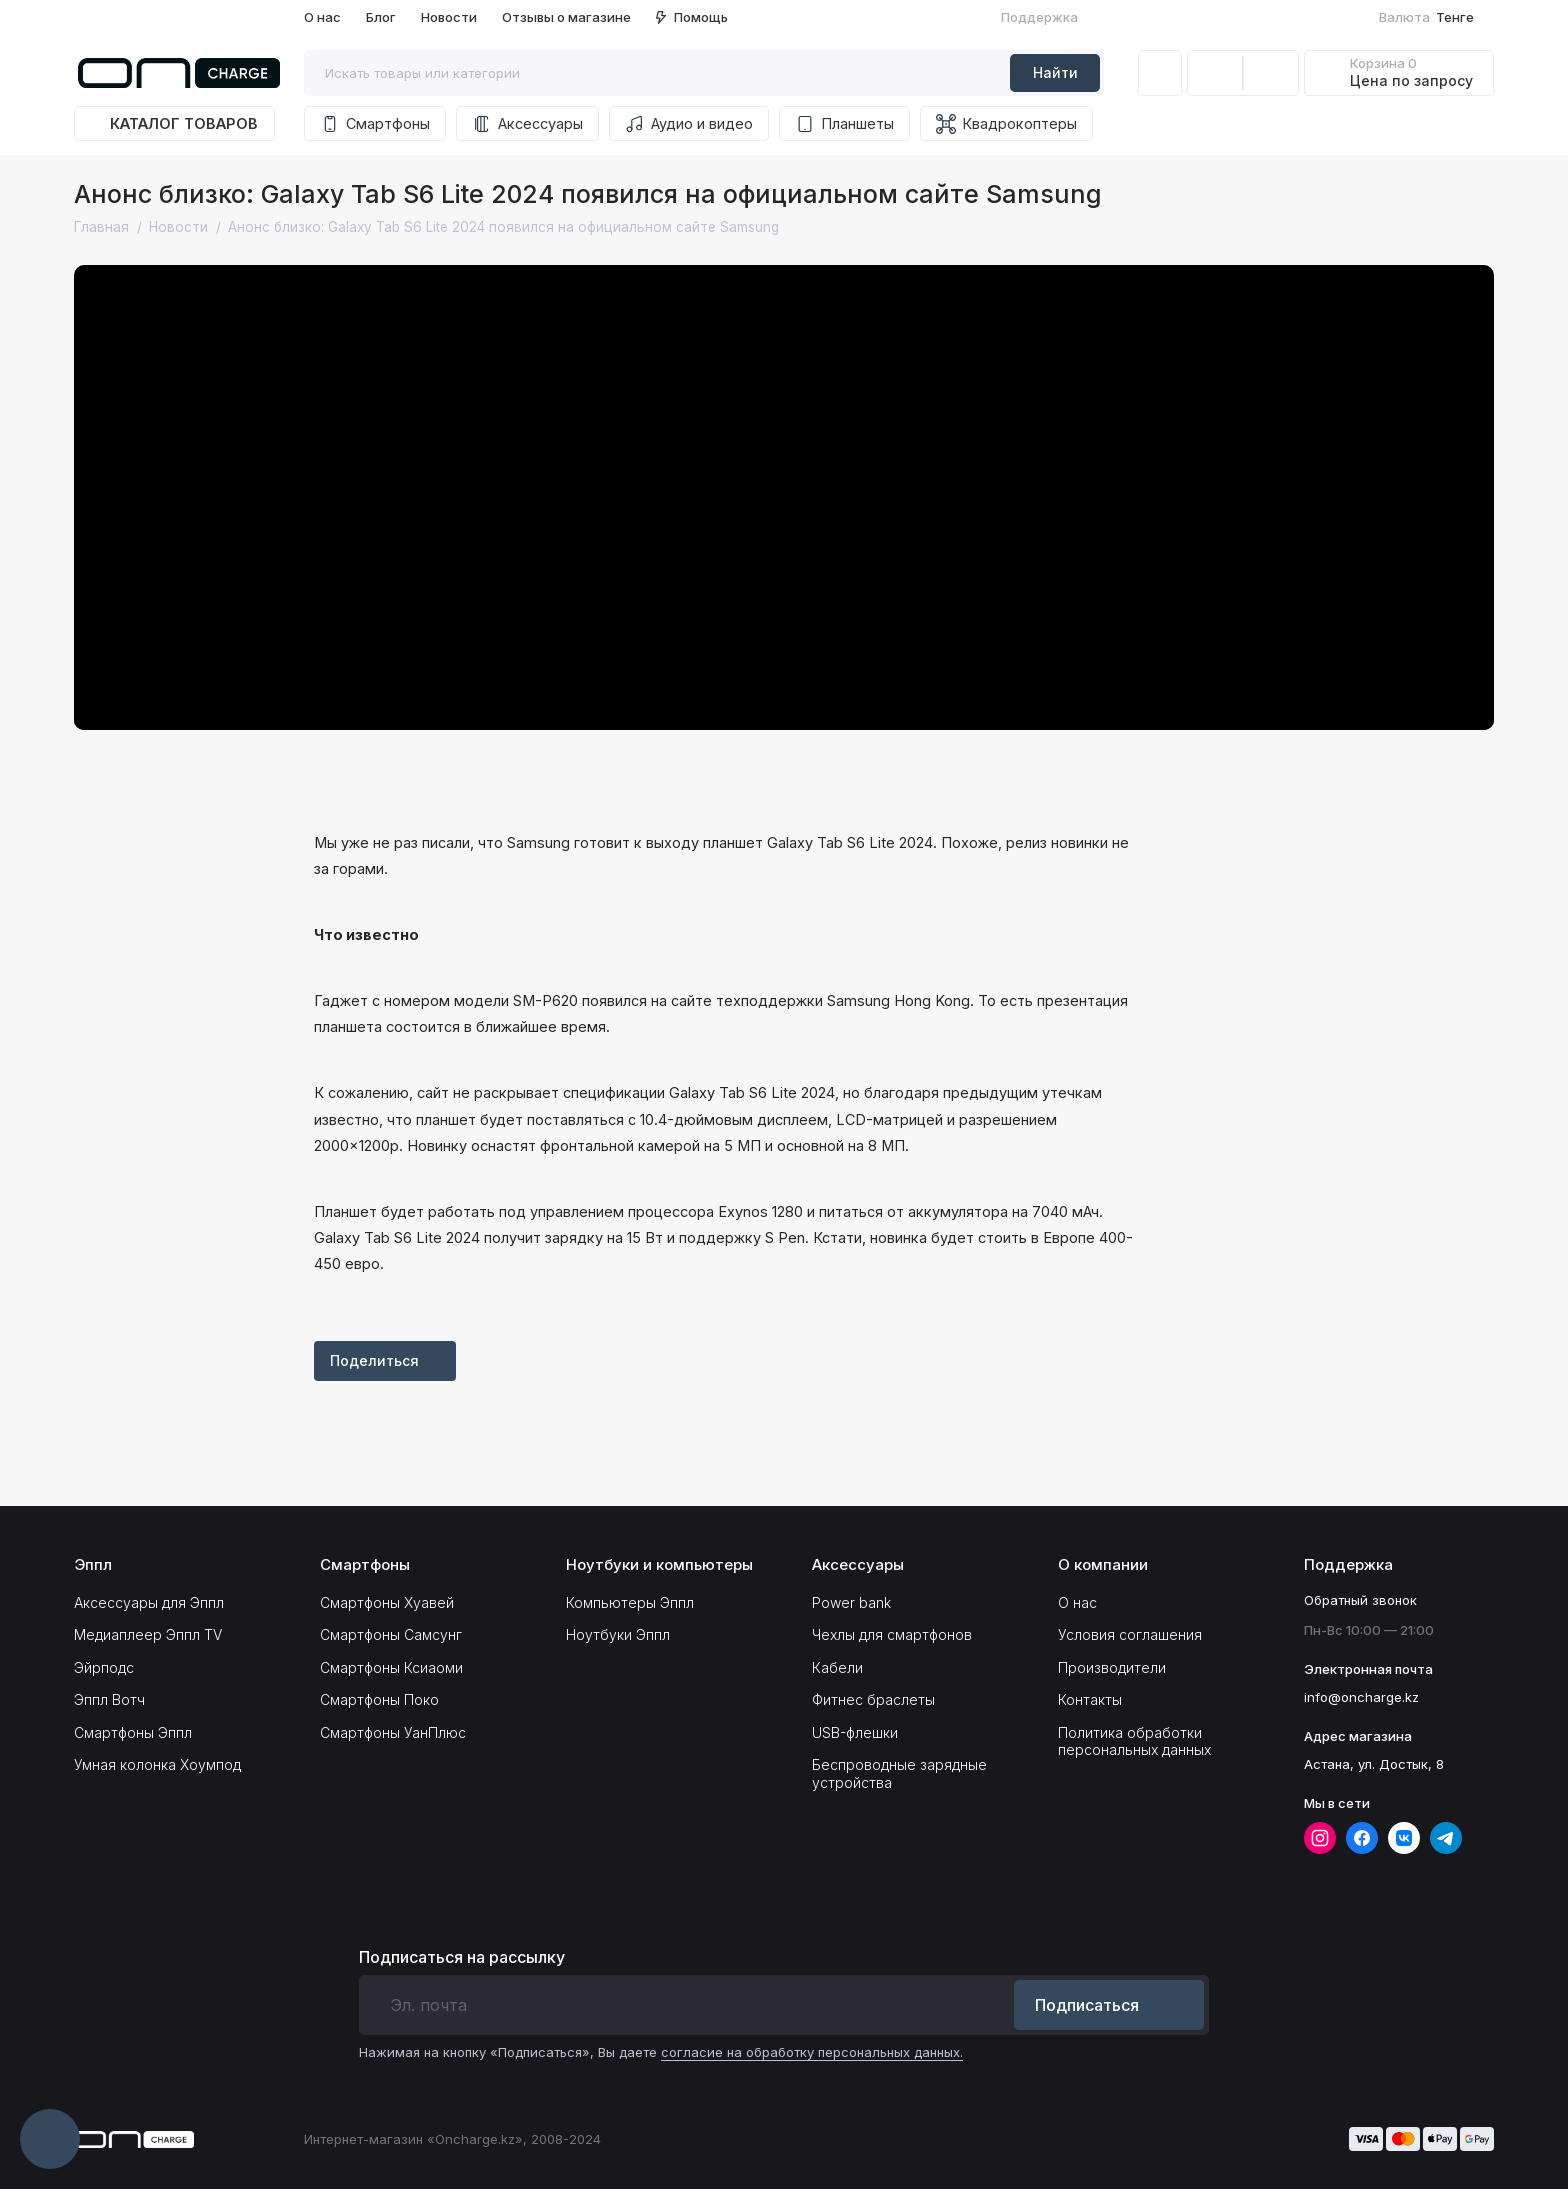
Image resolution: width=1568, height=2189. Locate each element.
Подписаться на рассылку (462, 1957)
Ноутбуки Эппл (618, 1634)
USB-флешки (855, 1732)
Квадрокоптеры (1006, 124)
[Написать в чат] (50, 2139)
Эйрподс (104, 1667)
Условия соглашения (1130, 1634)
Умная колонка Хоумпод (157, 1764)
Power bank (851, 1602)
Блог (381, 17)
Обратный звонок (1360, 1600)
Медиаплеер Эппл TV (148, 1634)
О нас (322, 17)
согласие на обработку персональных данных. (812, 2052)
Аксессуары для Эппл (149, 1602)
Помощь (692, 17)
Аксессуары (527, 124)
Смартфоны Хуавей (387, 1602)
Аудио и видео (689, 124)
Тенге (1434, 17)
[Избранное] (1271, 73)
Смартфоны (375, 124)
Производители (1112, 1667)
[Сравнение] (1215, 73)
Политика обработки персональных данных (1134, 1741)
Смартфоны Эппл (133, 1732)
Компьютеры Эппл (630, 1602)
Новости (449, 17)
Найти (1055, 72)
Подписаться (1109, 2005)
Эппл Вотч (109, 1699)
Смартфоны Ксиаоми (391, 1667)
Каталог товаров (174, 123)
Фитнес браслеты (873, 1699)
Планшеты (844, 124)
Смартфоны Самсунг (391, 1634)
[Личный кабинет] (1160, 73)
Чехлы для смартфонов (892, 1634)
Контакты (1090, 1699)
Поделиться (385, 1360)
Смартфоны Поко (379, 1699)
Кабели (837, 1667)
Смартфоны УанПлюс (393, 1732)
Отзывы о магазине (566, 17)
